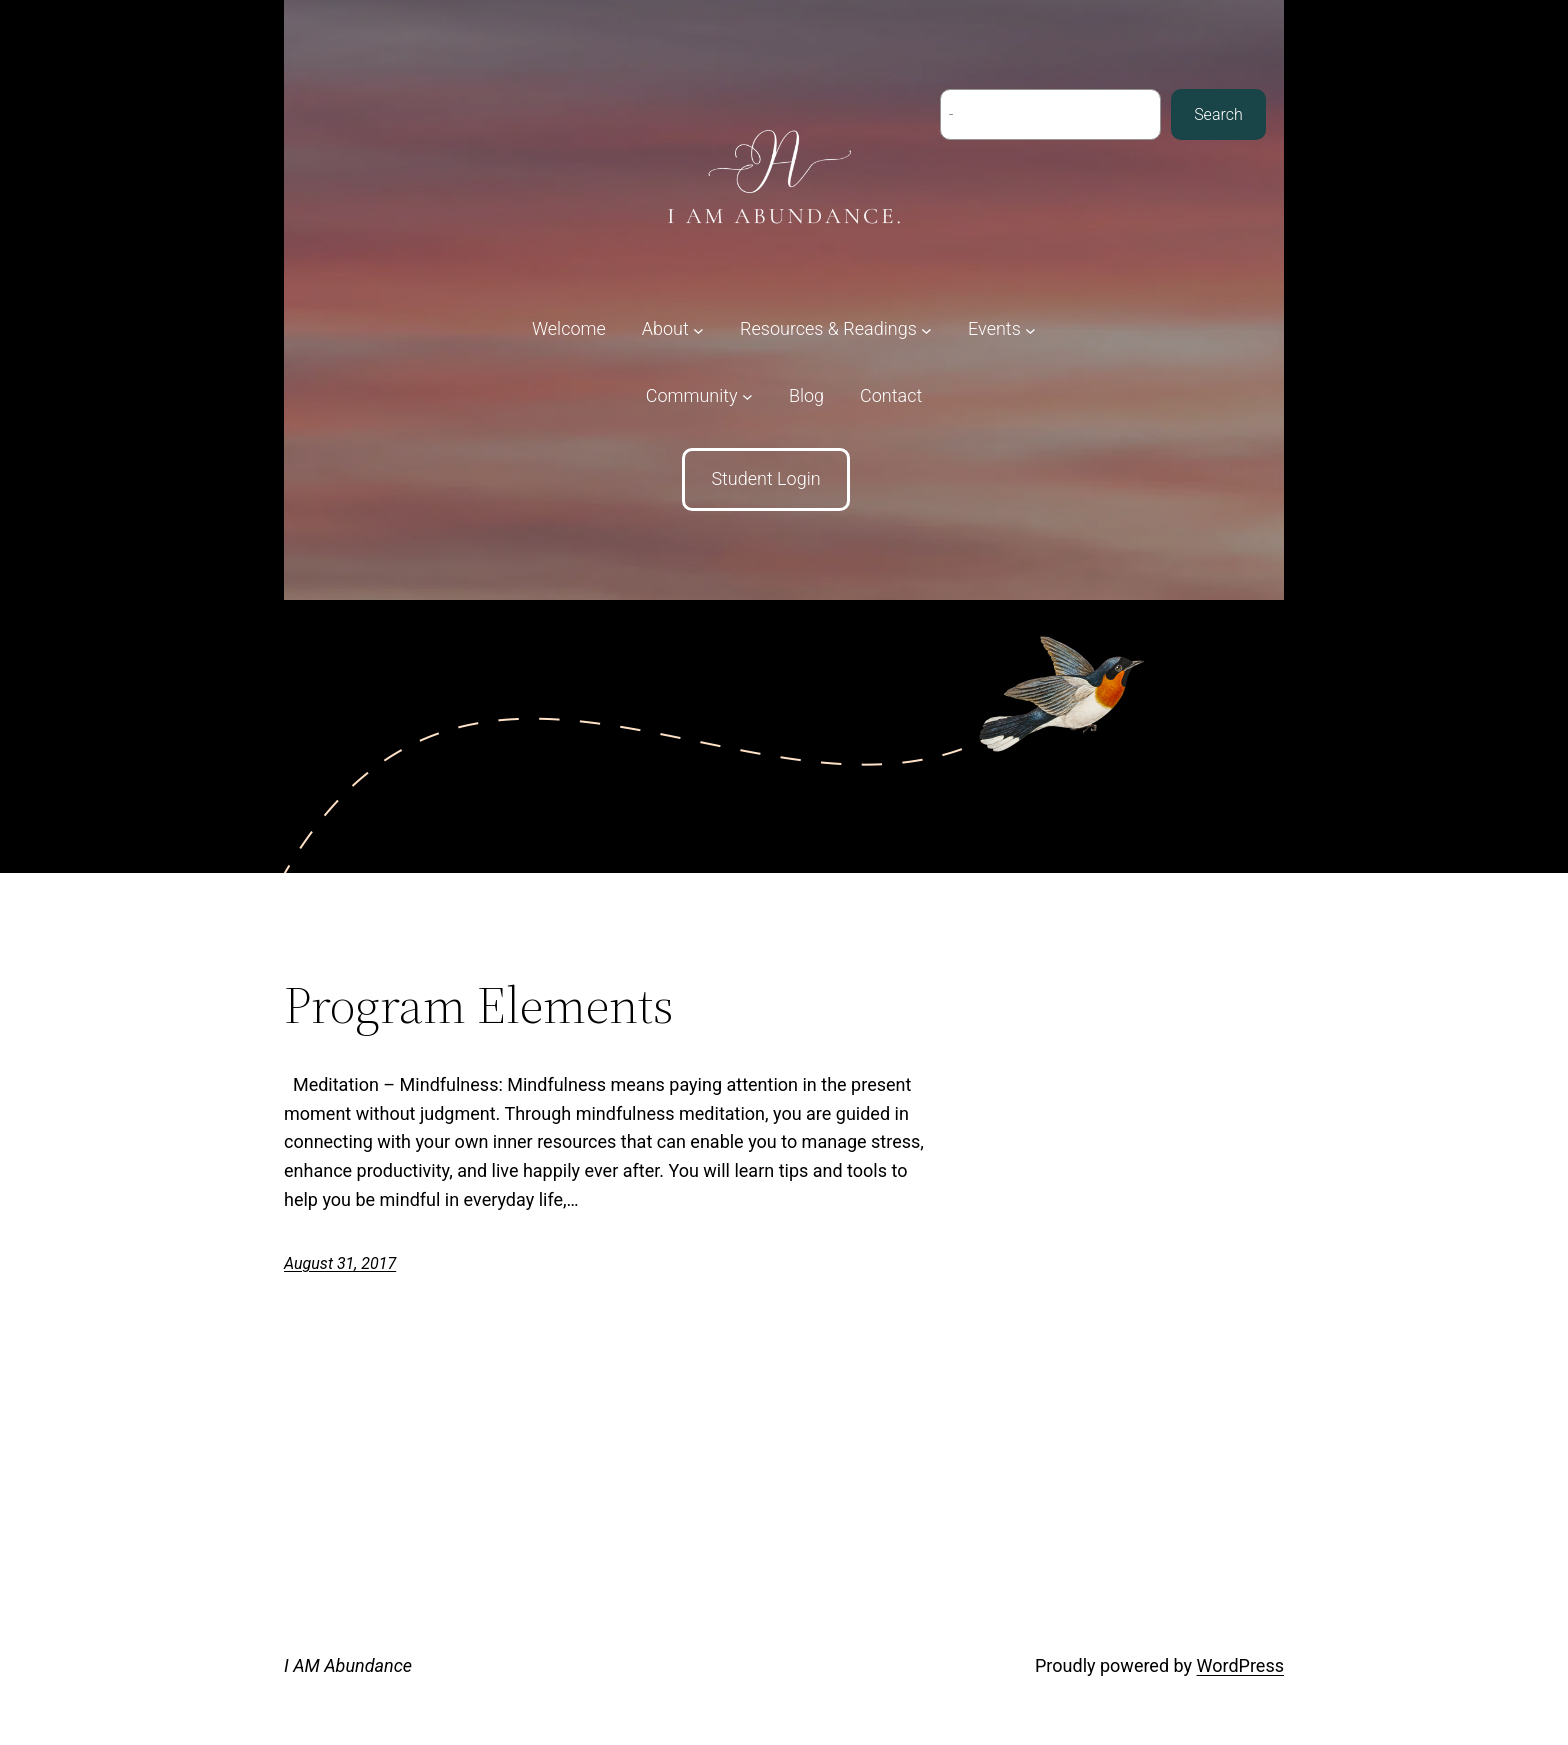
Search (1218, 114)
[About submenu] (673, 329)
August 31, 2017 (340, 1263)
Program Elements (479, 1005)
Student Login (765, 478)
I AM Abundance (348, 1665)
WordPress (1240, 1665)
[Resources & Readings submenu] (836, 329)
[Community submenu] (699, 396)
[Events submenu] (1002, 329)
